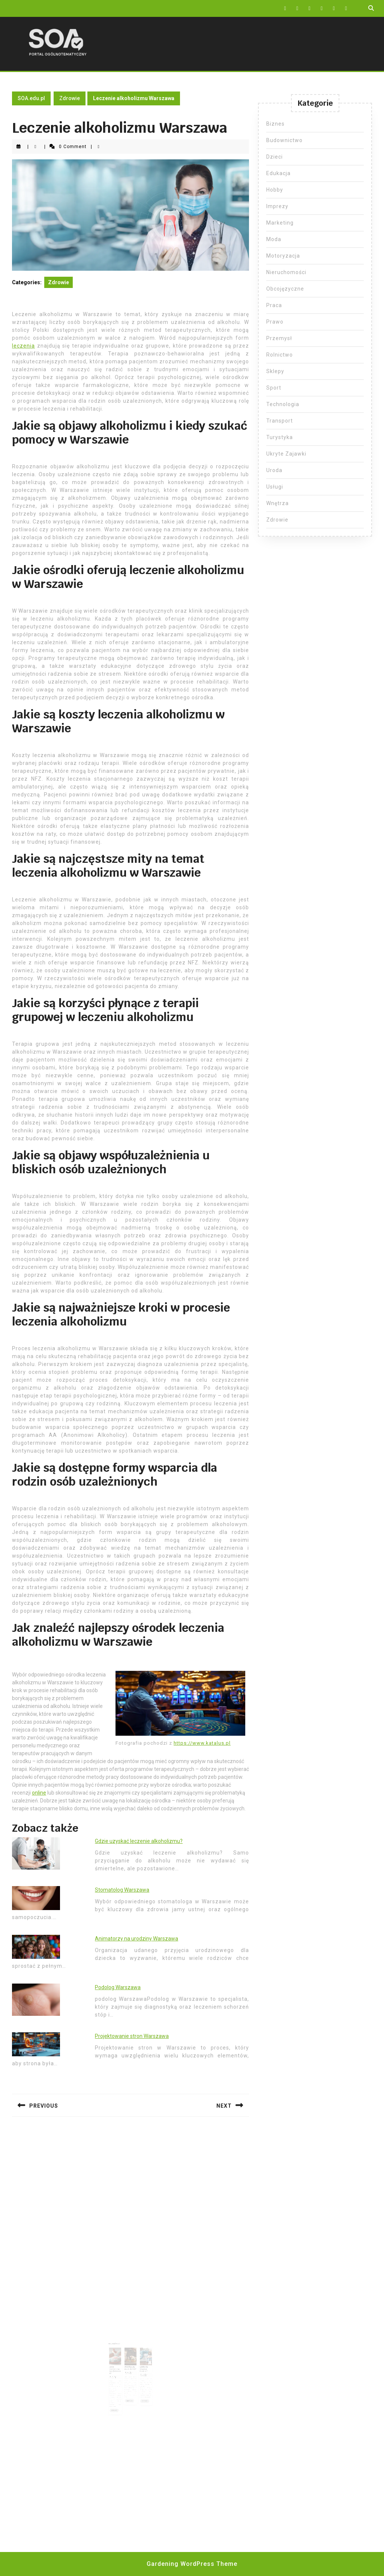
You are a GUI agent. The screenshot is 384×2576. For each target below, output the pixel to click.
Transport (279, 421)
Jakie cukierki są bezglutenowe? (121, 2360)
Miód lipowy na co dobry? (130, 2359)
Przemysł (279, 338)
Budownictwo (284, 140)
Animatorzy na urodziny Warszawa (136, 1939)
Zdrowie (69, 98)
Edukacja (278, 173)
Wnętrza (277, 503)
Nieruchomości (286, 272)
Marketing (280, 223)
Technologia (282, 404)
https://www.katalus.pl (202, 1743)
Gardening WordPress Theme (192, 2563)
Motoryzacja (283, 256)
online (39, 1793)
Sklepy (275, 371)
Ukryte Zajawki (286, 454)
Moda (273, 239)
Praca (274, 305)
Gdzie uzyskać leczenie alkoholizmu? (139, 1841)
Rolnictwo (279, 355)
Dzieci (274, 157)
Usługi (274, 487)
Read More (122, 2383)
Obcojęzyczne (285, 289)
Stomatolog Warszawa (122, 1890)
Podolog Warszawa (118, 1987)
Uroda (274, 470)
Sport (273, 388)
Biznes (275, 124)
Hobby (274, 190)
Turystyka (279, 437)
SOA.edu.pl (31, 98)
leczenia (23, 346)
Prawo (275, 322)
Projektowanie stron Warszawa (132, 2036)
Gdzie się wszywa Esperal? (138, 2360)
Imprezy (277, 206)
